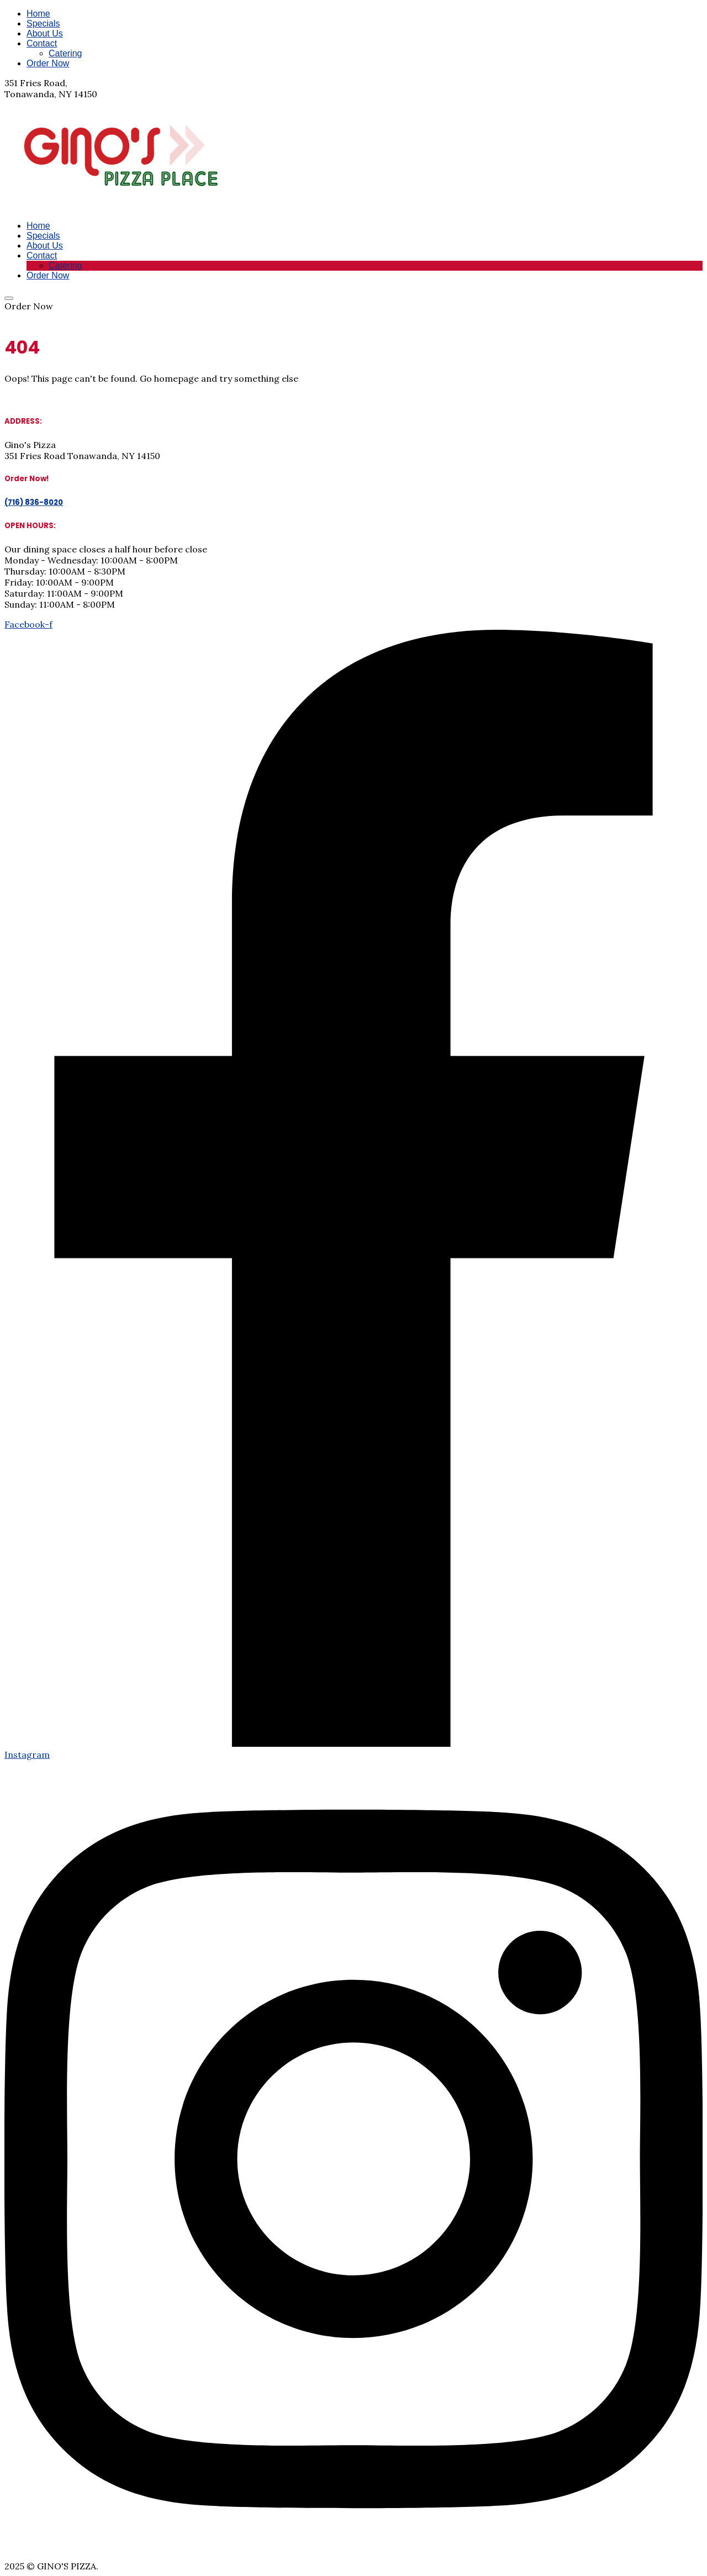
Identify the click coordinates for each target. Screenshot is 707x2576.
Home (38, 13)
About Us (45, 33)
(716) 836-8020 (35, 317)
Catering (65, 53)
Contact (42, 43)
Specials (43, 23)
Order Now (48, 63)
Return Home (33, 398)
